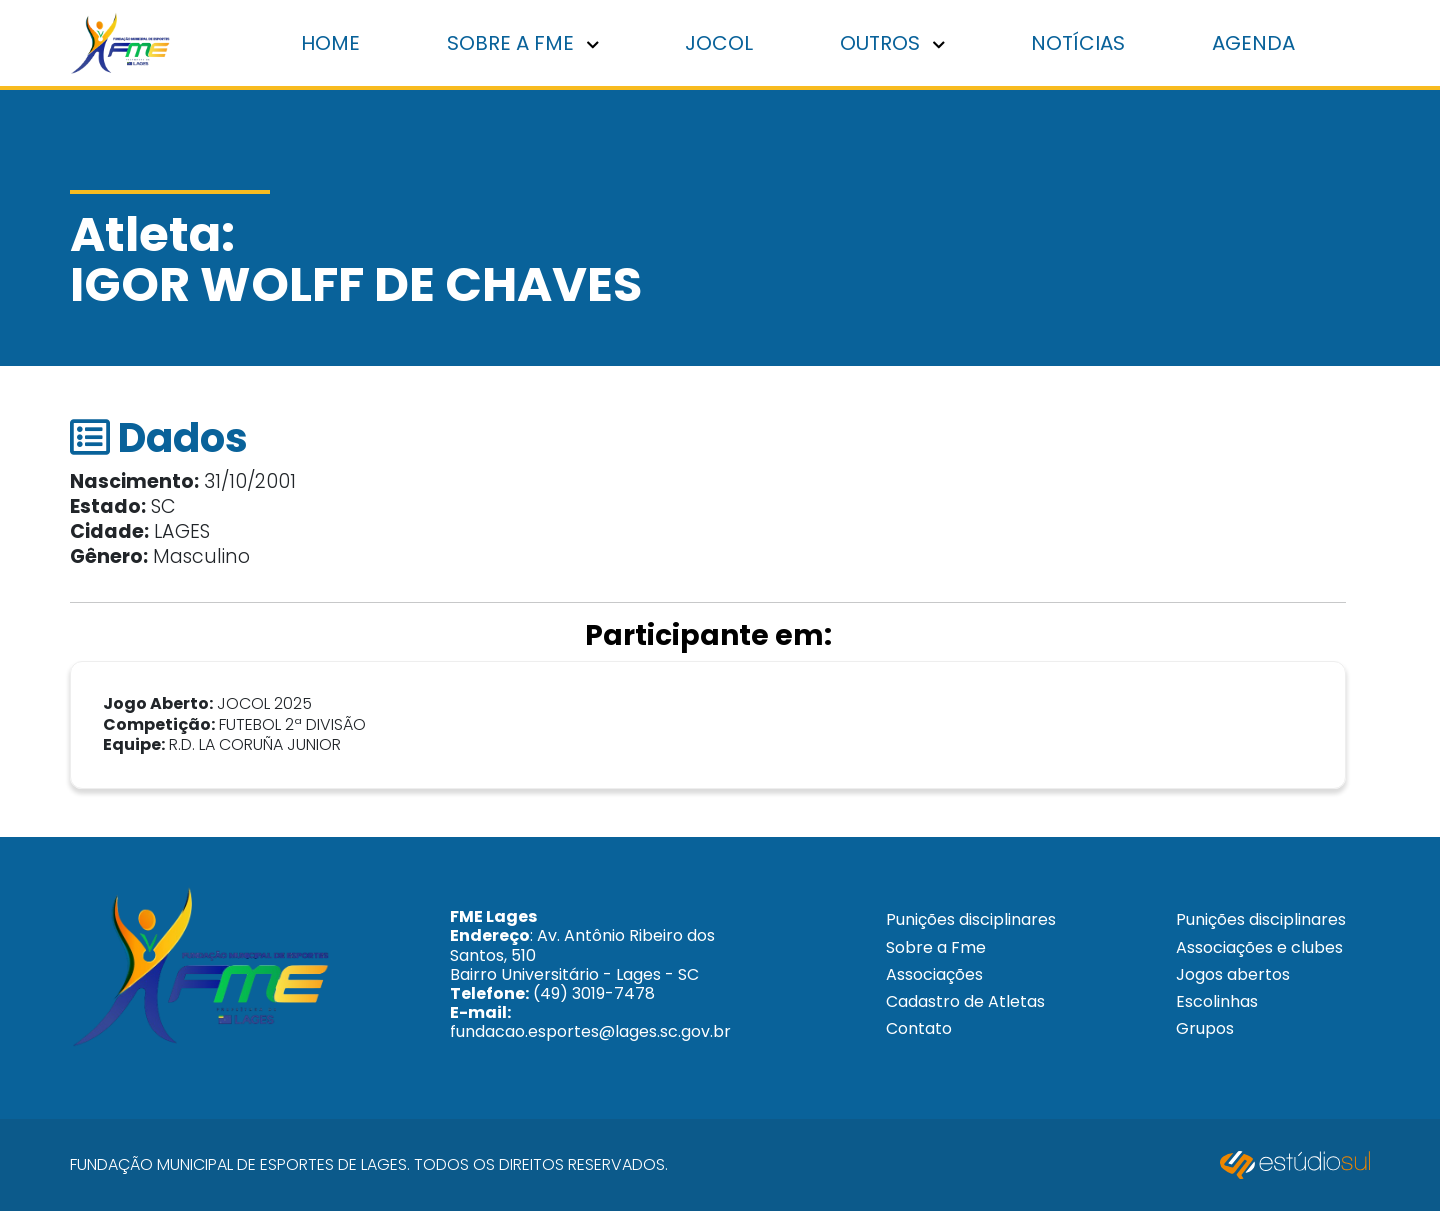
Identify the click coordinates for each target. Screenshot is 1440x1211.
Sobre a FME (523, 43)
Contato (919, 1028)
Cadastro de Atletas (965, 1001)
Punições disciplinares (971, 919)
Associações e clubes (1259, 947)
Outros (892, 43)
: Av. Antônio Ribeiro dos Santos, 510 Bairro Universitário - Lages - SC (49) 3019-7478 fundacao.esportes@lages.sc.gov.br (590, 974)
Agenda (1253, 43)
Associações (934, 974)
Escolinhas (1217, 1001)
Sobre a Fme (936, 947)
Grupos (1205, 1028)
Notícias (1078, 43)
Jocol (719, 43)
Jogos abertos (1233, 974)
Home (330, 43)
